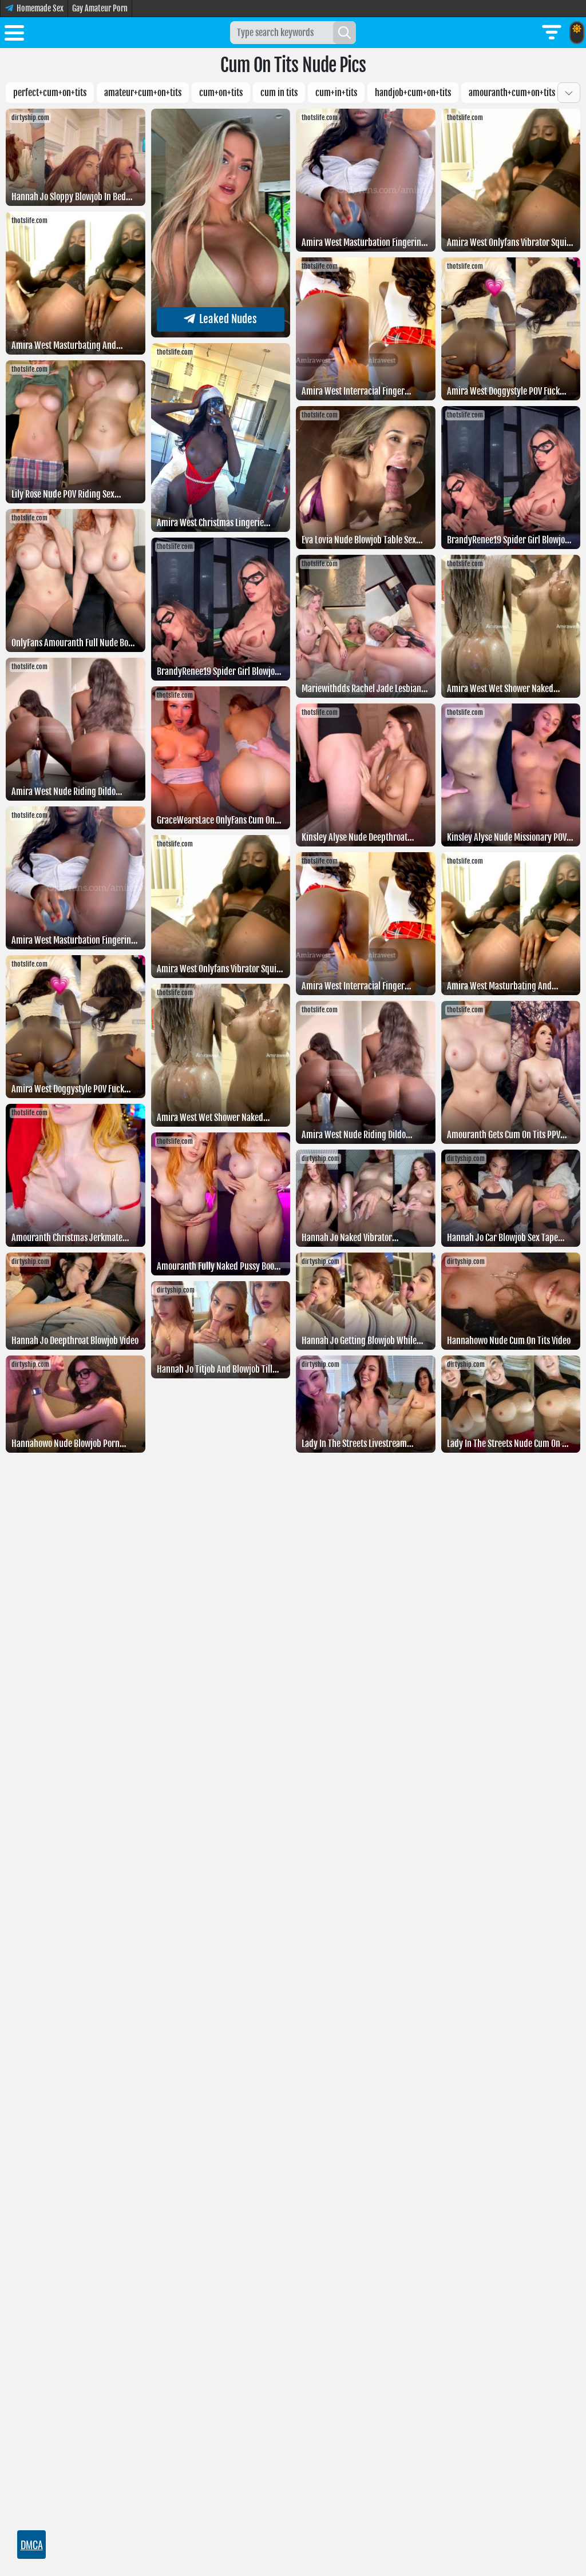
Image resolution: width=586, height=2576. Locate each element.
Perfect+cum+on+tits (49, 92)
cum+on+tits (221, 92)
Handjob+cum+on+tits (413, 92)
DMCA (32, 2544)
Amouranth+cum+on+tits (512, 92)
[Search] (344, 32)
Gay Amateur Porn (100, 8)
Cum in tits (279, 92)
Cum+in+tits (336, 92)
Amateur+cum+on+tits (142, 92)
